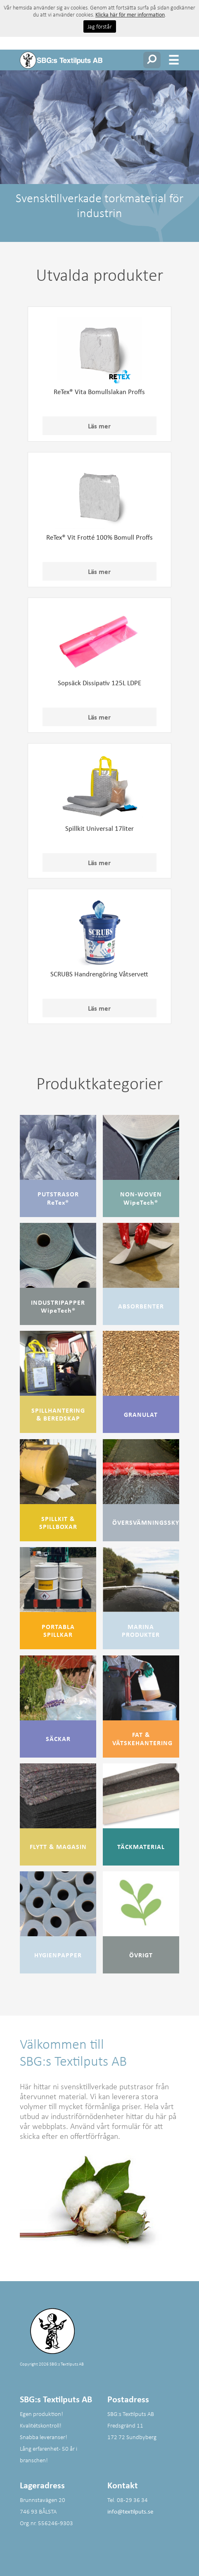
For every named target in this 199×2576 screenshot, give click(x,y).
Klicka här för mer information (130, 14)
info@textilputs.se (130, 2511)
